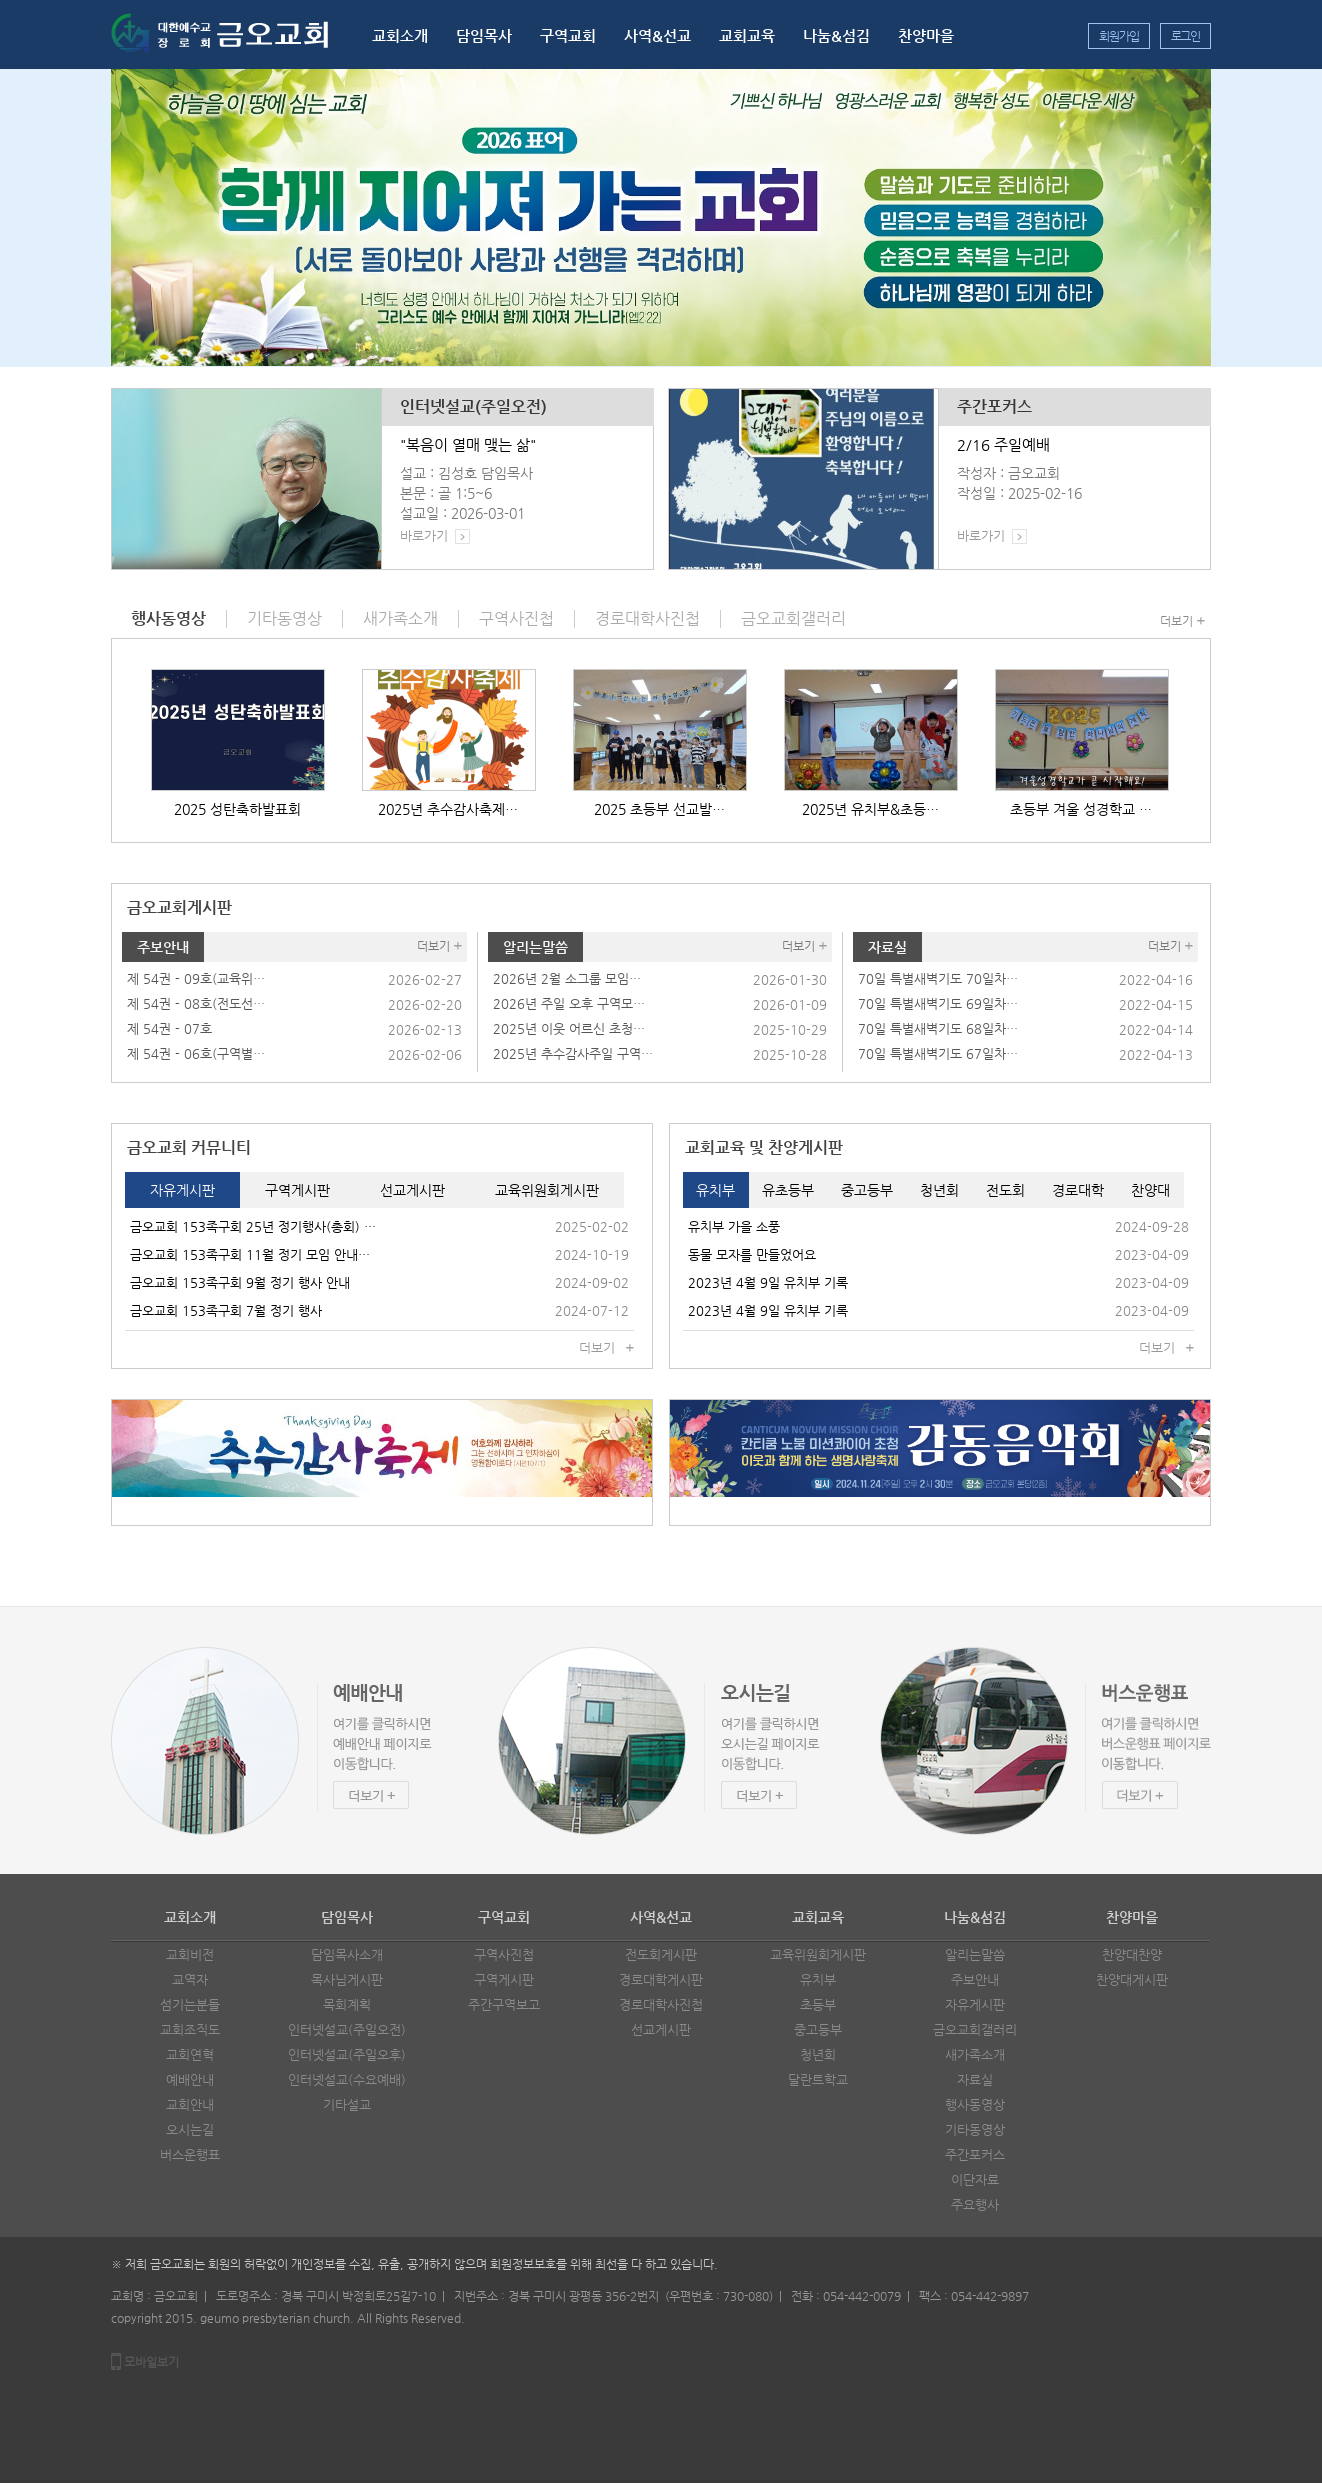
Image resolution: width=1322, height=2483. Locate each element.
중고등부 (818, 2029)
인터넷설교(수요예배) (347, 2079)
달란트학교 (818, 2079)
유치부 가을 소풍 (734, 1226)
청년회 (818, 2054)
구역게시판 (504, 1979)
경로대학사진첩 (661, 2004)
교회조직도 (190, 2029)
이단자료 (975, 2179)
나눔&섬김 (836, 35)
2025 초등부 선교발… (659, 809)
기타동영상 (975, 2129)
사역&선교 (657, 35)
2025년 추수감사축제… (448, 809)
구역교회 (568, 35)
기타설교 (347, 2104)
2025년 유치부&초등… (870, 809)
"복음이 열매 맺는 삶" (468, 444)
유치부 (818, 1979)
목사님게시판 (347, 1979)
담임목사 (484, 35)
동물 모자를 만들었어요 (752, 1254)
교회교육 (747, 35)
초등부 (818, 2004)
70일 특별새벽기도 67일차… (938, 1053)
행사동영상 (975, 2104)
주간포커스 (994, 407)
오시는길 (190, 2129)
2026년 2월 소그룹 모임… (567, 978)
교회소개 (400, 35)
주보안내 (163, 947)
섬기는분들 (190, 2004)
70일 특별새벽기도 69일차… (938, 1003)
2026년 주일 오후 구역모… (569, 1003)
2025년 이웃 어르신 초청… (569, 1028)
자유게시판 (975, 2004)
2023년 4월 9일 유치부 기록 (768, 1282)
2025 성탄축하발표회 (237, 809)
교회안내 (190, 2104)
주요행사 (975, 2204)
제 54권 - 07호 (169, 1028)
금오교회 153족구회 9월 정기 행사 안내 (240, 1282)
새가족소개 (975, 2054)
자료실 (887, 947)
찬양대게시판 (1132, 1979)
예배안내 (190, 2079)
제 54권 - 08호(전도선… (196, 1003)
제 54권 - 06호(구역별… (196, 1053)
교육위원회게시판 (818, 1954)
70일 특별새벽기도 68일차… (938, 1028)
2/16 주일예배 (1003, 444)
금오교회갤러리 (975, 2029)
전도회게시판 (661, 1954)
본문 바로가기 (0, 0)
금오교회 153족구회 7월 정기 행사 (226, 1310)
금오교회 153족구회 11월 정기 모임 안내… (250, 1254)
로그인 (1185, 36)
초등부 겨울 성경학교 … (1081, 809)
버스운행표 (190, 2154)
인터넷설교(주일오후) (347, 2054)
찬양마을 (926, 35)
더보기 (1176, 621)
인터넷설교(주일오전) (473, 407)
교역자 (190, 1979)
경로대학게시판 (661, 1979)
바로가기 (424, 535)
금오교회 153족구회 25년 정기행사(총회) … (253, 1226)
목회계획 (347, 2004)
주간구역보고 (504, 2004)
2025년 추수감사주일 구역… (573, 1053)
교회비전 (190, 1954)
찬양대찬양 (1132, 1954)
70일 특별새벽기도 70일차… (938, 978)
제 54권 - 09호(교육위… (196, 978)
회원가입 (1118, 36)
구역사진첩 (504, 1954)
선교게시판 (661, 2029)
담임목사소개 (347, 1954)
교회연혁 (190, 2054)
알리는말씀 (535, 947)
